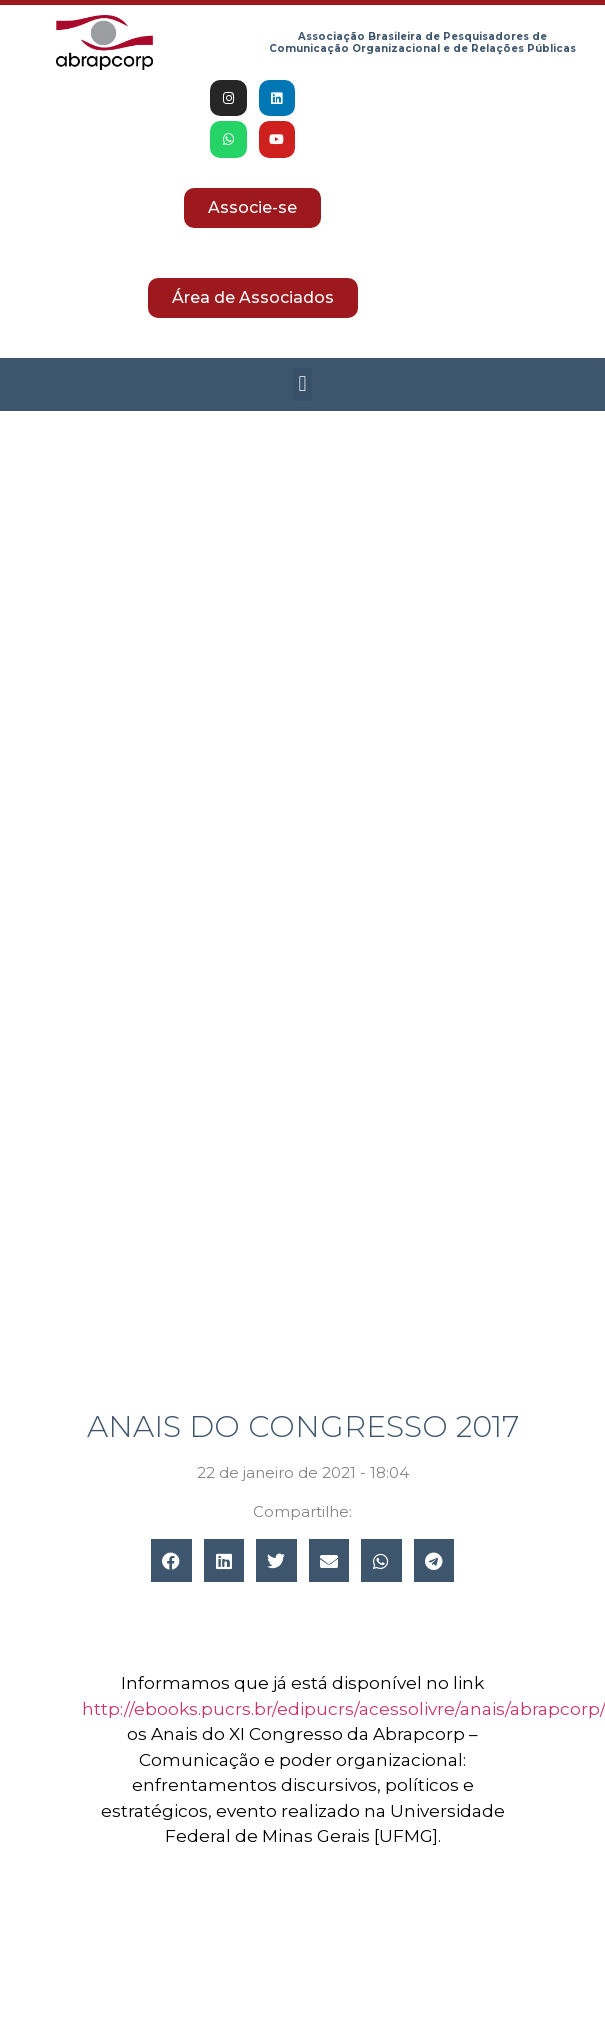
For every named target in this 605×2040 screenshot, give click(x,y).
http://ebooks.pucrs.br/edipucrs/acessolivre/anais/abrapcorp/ (343, 1709)
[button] (302, 384)
